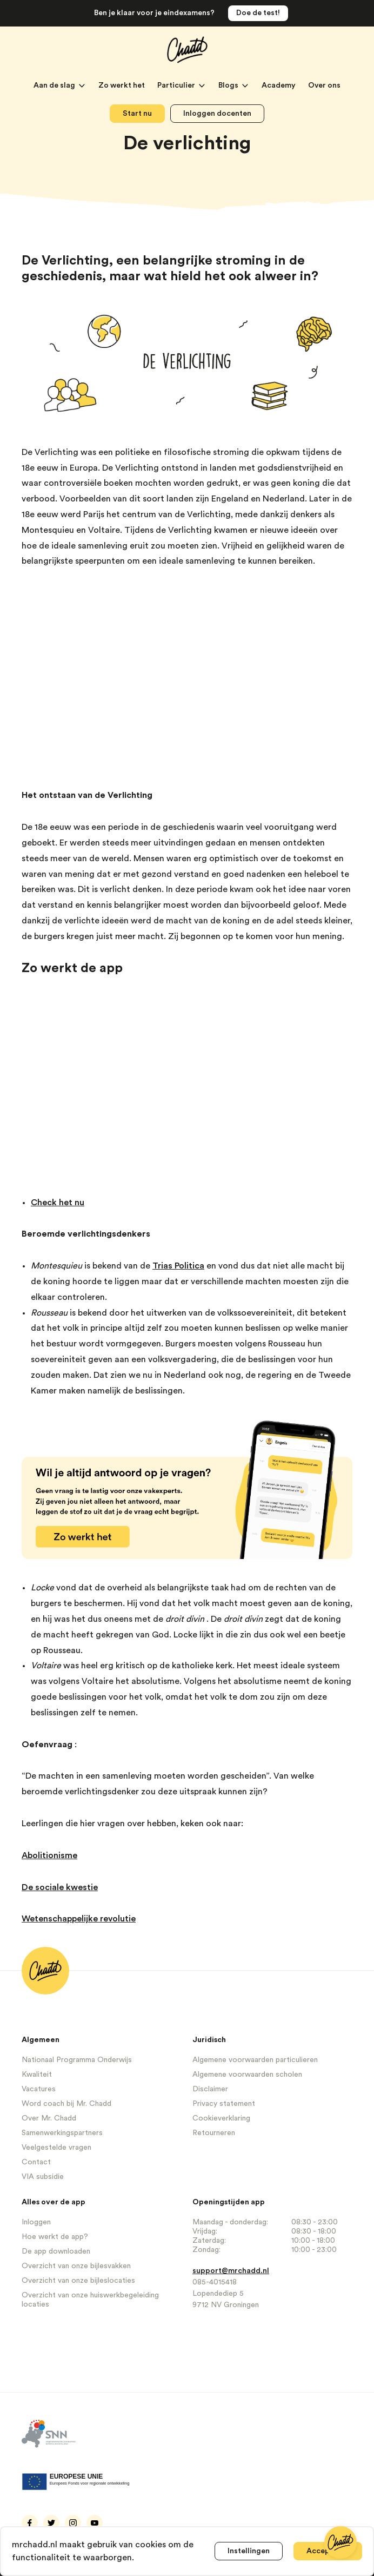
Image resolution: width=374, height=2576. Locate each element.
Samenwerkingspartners (62, 2133)
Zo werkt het (122, 85)
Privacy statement (223, 2104)
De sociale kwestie (60, 1887)
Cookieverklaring (221, 2118)
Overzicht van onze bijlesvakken (76, 2266)
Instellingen (249, 2551)
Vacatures (39, 2089)
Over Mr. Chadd (49, 2118)
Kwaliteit (37, 2074)
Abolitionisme (49, 1855)
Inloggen (36, 2222)
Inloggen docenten (217, 113)
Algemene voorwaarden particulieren (255, 2060)
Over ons (324, 85)
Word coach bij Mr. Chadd (66, 2104)
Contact (36, 2162)
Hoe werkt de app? (55, 2237)
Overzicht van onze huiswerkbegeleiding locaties (90, 2299)
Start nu (137, 113)
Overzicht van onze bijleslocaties (78, 2280)
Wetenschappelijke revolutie (79, 1918)
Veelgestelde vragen (56, 2147)
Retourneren (213, 2133)
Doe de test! (258, 13)
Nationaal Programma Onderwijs (77, 2060)
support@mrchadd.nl (230, 2271)
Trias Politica (178, 1265)
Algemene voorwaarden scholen (247, 2074)
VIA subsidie (43, 2177)
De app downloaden (56, 2251)
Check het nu (57, 1202)
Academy (279, 85)
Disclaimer (210, 2089)
